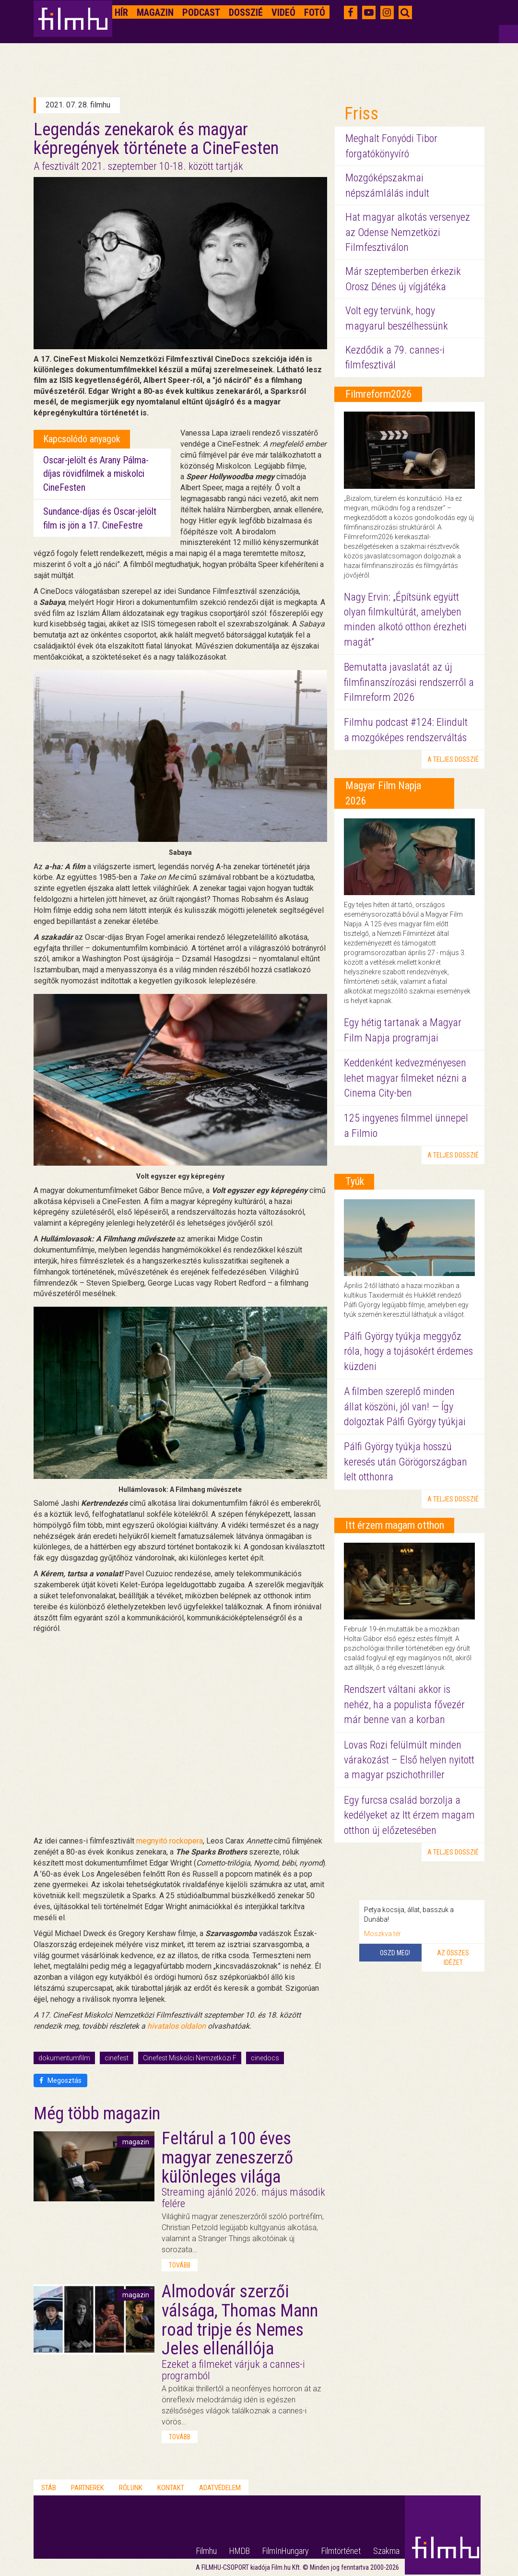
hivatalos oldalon (176, 2026)
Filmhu (206, 2551)
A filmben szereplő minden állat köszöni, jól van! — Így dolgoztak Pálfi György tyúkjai (405, 1406)
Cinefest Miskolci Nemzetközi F (189, 2058)
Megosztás (60, 2080)
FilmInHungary (285, 2551)
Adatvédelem (220, 2487)
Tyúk (354, 1181)
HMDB (239, 2551)
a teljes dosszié (453, 759)
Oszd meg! (395, 1953)
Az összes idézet (453, 1957)
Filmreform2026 (378, 394)
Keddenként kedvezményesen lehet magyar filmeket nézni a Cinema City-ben (405, 1078)
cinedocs (265, 2058)
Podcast (201, 12)
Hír (121, 12)
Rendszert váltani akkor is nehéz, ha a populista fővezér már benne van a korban (404, 1704)
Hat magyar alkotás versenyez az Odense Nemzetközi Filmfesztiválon (407, 232)
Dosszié (246, 12)
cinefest (117, 2058)
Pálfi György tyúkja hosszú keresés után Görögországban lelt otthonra (405, 1462)
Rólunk (130, 2487)
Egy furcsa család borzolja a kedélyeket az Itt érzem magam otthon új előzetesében (409, 1815)
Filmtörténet (341, 2551)
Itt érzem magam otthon (394, 1525)
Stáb (48, 2487)
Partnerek (87, 2487)
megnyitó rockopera (169, 1840)
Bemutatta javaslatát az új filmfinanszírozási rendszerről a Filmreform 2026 (409, 682)
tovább (179, 2265)
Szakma (386, 2551)
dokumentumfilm (64, 2058)
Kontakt (170, 2487)
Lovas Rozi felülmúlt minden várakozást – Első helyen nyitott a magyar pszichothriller (409, 1760)
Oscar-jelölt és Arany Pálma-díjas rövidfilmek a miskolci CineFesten (96, 473)
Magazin (155, 12)
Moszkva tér (382, 1934)
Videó (283, 12)
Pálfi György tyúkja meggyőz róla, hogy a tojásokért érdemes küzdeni (408, 1351)
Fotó (314, 12)
